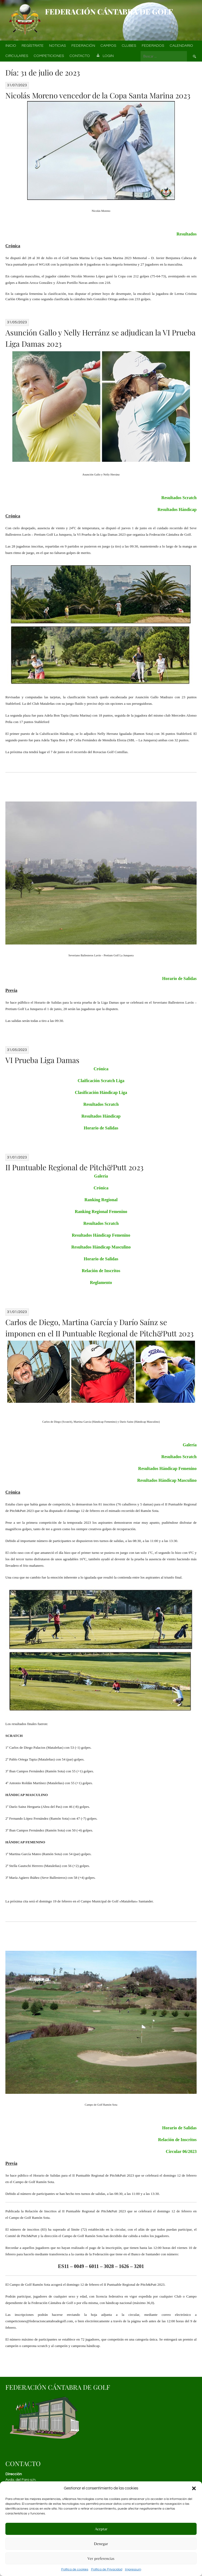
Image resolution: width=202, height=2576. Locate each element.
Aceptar (101, 2529)
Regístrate (33, 46)
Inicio (10, 46)
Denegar (101, 2543)
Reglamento (101, 1282)
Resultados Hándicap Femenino (101, 1235)
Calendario (181, 46)
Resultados (186, 234)
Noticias (57, 46)
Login (104, 56)
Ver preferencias (101, 2558)
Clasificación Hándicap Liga (101, 1092)
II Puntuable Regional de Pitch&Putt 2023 (74, 1167)
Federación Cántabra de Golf (109, 11)
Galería (101, 1176)
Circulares (16, 56)
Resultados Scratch (179, 497)
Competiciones (49, 56)
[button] (194, 2488)
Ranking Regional (100, 1199)
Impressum (133, 2569)
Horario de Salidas (179, 978)
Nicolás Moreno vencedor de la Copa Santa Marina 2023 (97, 95)
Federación (83, 46)
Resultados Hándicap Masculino (101, 1247)
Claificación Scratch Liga (101, 1080)
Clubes (129, 46)
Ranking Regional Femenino (101, 1211)
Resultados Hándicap (177, 509)
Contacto (79, 56)
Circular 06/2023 (181, 2151)
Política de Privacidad (106, 2569)
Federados (153, 46)
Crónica (100, 1069)
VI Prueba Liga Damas (42, 1060)
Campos (108, 46)
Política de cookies (74, 2569)
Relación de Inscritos (101, 1270)
